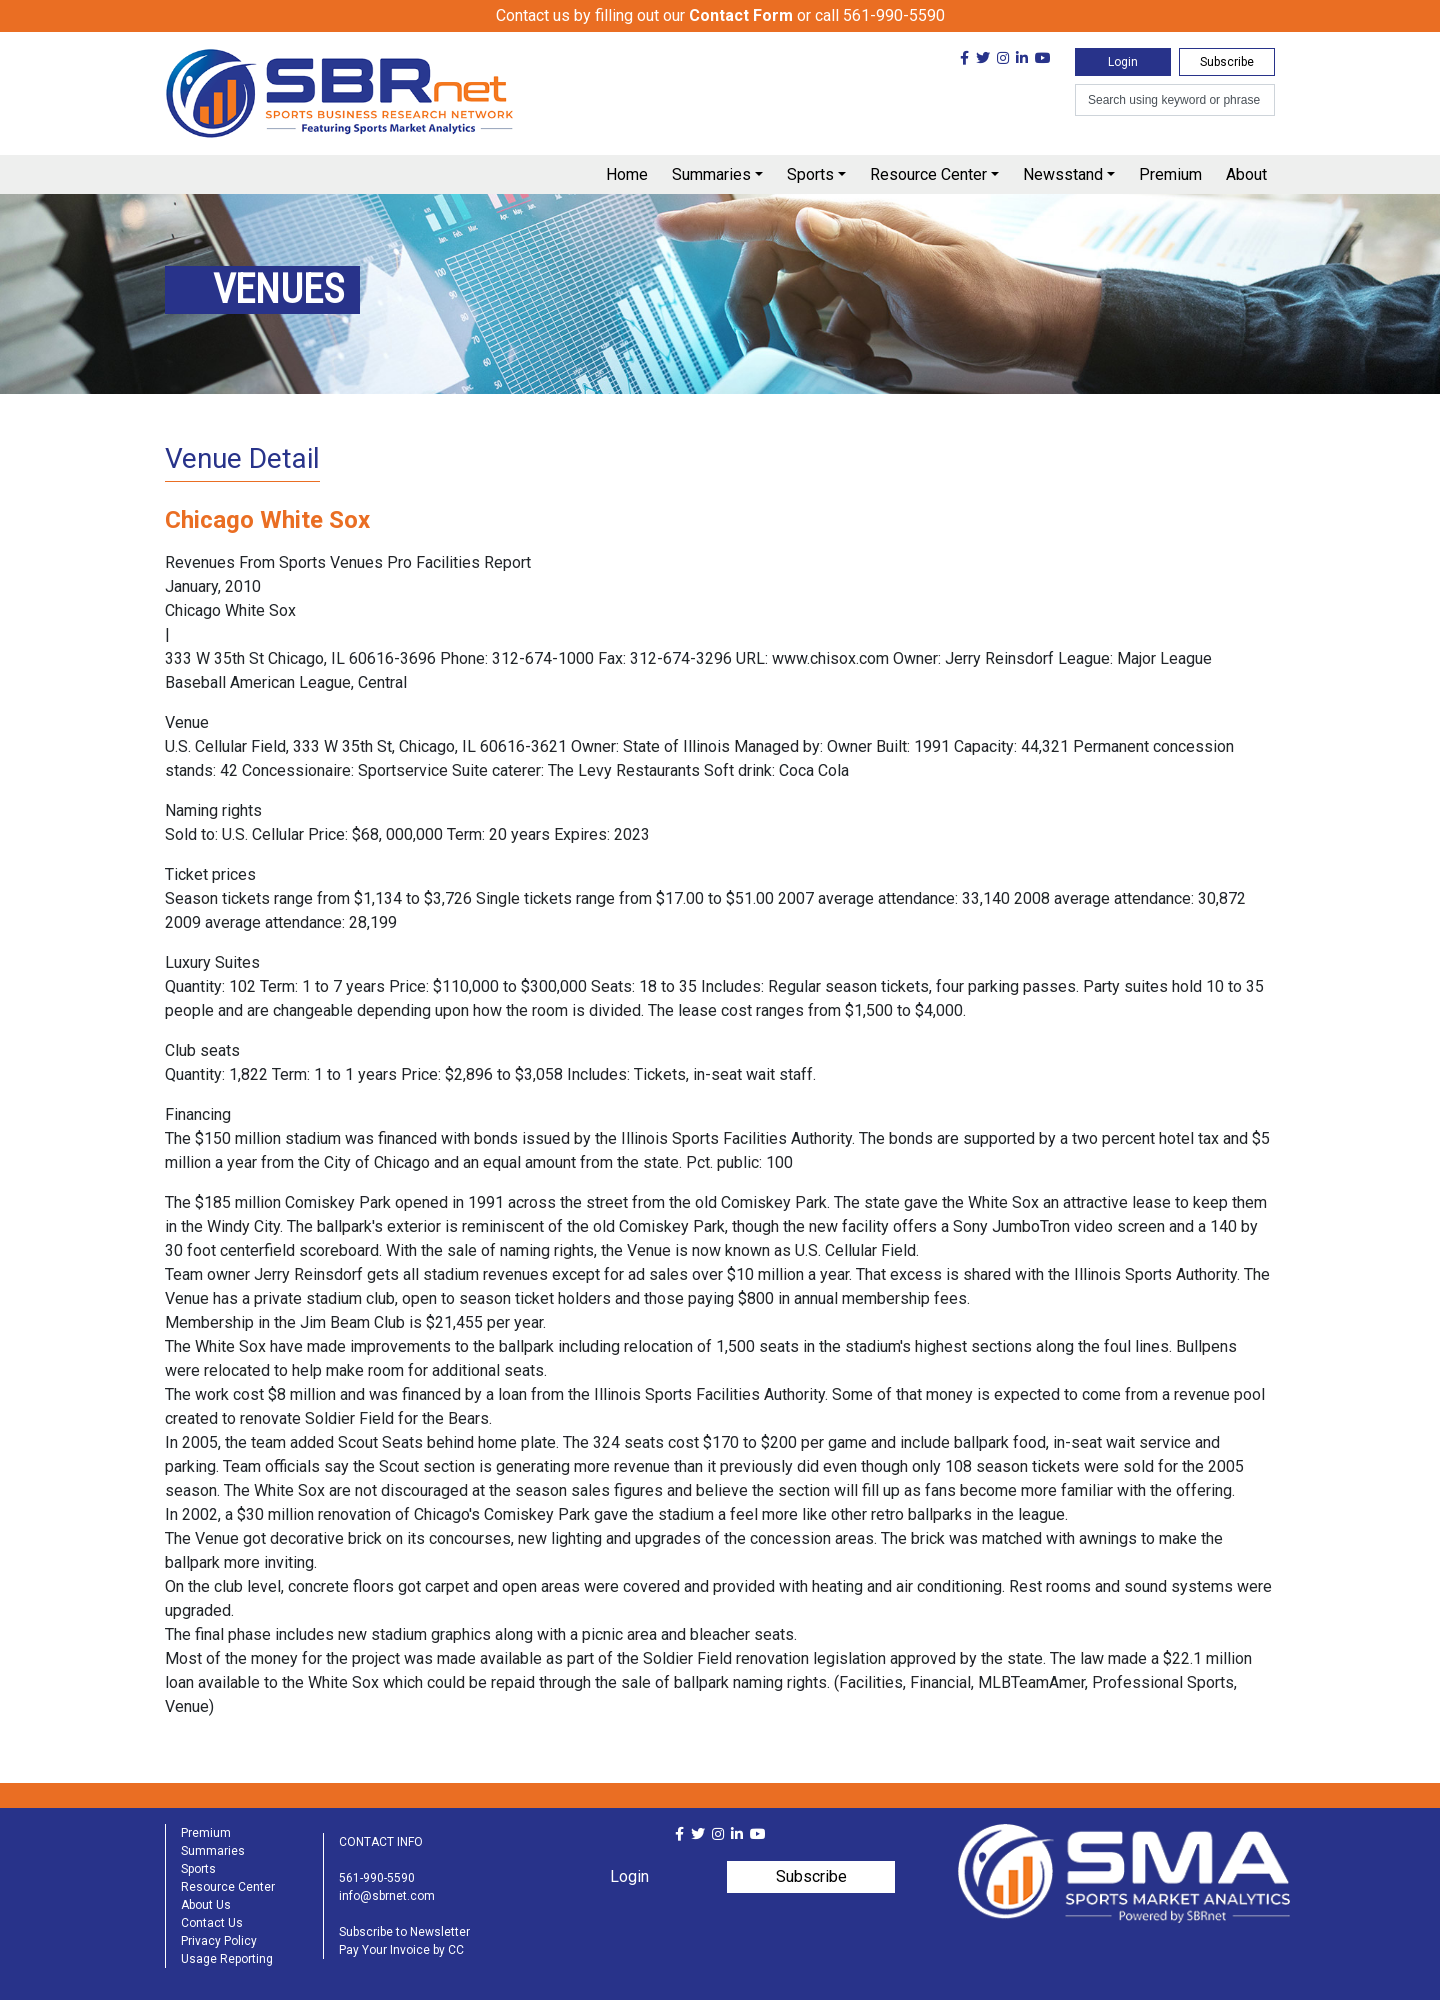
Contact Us (212, 1923)
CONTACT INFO (381, 1842)
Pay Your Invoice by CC (401, 1950)
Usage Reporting (227, 1959)
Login (1123, 62)
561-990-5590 (377, 1878)
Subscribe (1227, 62)
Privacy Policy (219, 1941)
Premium (1170, 174)
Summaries (711, 174)
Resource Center (928, 174)
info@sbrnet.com (387, 1896)
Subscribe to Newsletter (404, 1932)
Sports (810, 174)
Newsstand (1063, 174)
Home (627, 174)
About (1246, 174)
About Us (206, 1905)
